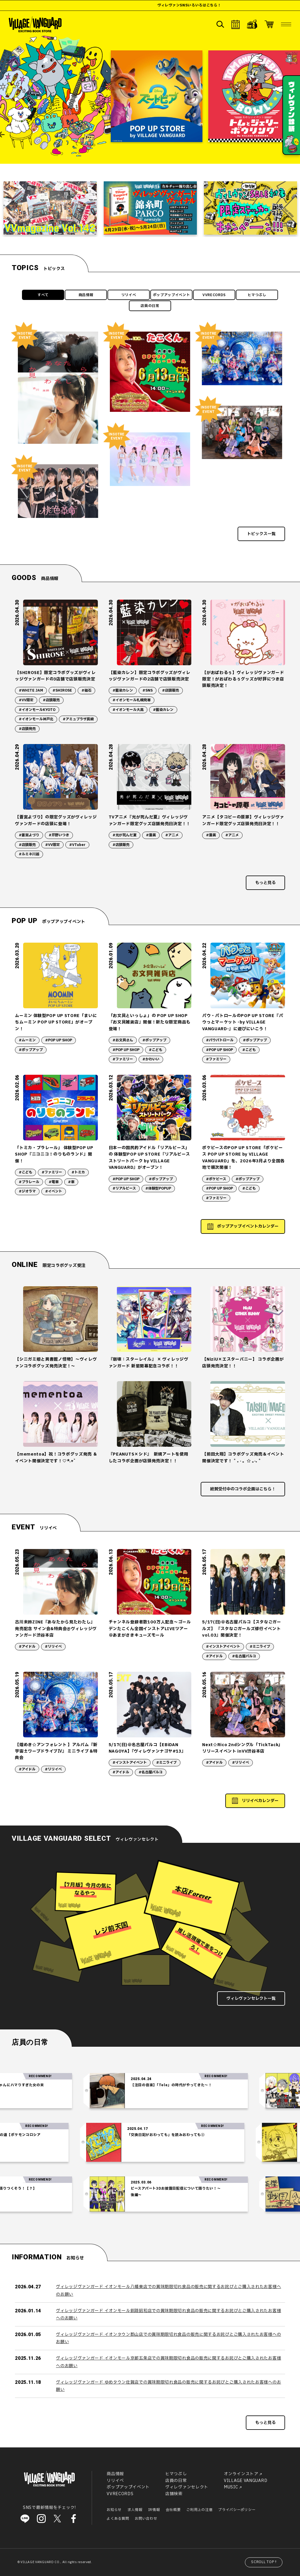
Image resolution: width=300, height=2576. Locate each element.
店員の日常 (150, 305)
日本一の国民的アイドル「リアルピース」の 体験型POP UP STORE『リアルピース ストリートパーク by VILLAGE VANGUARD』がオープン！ (149, 1158)
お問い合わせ (146, 2519)
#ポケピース (216, 1179)
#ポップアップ (31, 1049)
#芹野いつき (59, 835)
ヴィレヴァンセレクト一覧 (251, 1998)
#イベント (53, 1191)
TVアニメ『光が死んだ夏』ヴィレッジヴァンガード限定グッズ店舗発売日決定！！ (149, 820)
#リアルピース (124, 1188)
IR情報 (154, 2509)
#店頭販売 (51, 700)
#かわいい (150, 1059)
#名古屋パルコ (244, 1656)
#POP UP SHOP (58, 1040)
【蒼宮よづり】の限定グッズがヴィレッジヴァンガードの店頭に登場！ (56, 820)
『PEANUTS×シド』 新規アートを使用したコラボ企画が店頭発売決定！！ (148, 1457)
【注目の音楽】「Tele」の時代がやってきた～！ (199, 2085)
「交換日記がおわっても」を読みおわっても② (138, 2134)
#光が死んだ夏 (124, 835)
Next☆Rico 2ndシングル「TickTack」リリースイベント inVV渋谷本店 (242, 1748)
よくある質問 (118, 2519)
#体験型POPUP (158, 1188)
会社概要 (173, 2509)
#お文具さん (122, 1040)
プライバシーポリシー (236, 2509)
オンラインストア (241, 2474)
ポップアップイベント (171, 295)
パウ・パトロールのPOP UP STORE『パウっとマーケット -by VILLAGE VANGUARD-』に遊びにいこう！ (242, 1022)
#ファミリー (122, 1059)
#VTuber (77, 844)
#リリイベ (53, 1646)
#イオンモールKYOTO (37, 709)
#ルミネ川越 (29, 854)
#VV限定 (26, 700)
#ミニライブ (260, 1646)
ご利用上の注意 (199, 2509)
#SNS (147, 690)
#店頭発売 (27, 728)
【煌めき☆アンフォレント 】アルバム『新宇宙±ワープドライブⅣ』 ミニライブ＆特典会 (56, 1751)
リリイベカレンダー (260, 1801)
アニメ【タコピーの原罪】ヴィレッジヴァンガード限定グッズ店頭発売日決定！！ (243, 820)
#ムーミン (27, 1040)
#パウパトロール (219, 1040)
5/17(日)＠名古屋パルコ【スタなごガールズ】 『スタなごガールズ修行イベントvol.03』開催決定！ (241, 1628)
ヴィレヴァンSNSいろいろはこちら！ (237, 5)
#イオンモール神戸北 (36, 719)
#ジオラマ (27, 1191)
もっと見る (265, 883)
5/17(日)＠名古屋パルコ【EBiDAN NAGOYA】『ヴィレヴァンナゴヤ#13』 (147, 1748)
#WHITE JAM (31, 690)
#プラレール (29, 1182)
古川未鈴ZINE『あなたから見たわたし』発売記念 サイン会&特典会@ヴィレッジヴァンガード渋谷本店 (56, 1628)
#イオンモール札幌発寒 (131, 700)
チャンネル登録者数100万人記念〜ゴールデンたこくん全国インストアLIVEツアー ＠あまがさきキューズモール (150, 1628)
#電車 (54, 1182)
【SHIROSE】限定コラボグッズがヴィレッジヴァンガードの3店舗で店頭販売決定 (55, 676)
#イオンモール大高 (128, 709)
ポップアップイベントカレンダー (248, 1226)
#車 (71, 1182)
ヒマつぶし (257, 295)
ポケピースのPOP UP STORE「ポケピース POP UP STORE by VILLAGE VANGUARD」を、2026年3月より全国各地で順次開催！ (243, 1158)
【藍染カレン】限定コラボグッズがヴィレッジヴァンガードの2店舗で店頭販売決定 (149, 676)
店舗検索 (174, 2494)
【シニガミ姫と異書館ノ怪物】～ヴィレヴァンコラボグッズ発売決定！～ (56, 1362)
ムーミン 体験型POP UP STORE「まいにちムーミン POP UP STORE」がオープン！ (56, 1022)
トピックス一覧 (261, 534)
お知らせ (114, 2509)
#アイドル (27, 1646)
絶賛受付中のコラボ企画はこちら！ (243, 1489)
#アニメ (172, 835)
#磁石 (86, 690)
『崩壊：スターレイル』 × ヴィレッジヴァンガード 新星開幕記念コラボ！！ (148, 1362)
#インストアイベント (223, 1646)
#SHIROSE (62, 690)
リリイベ (128, 295)
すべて (43, 295)
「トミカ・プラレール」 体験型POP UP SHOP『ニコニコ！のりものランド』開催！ (54, 1154)
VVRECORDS (214, 295)
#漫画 (151, 835)
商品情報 (86, 295)
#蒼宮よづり (29, 835)
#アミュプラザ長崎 (78, 719)
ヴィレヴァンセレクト (186, 2487)
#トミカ (78, 1172)
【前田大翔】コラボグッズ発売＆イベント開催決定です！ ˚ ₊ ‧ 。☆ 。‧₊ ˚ (243, 1457)
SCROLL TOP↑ (264, 2562)
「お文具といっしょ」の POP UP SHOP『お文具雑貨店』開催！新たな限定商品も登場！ (149, 1022)
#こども (155, 1049)
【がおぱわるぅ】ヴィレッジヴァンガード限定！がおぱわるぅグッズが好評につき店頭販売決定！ (243, 679)
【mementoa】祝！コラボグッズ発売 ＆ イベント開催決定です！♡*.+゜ (56, 1457)
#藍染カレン (122, 690)
